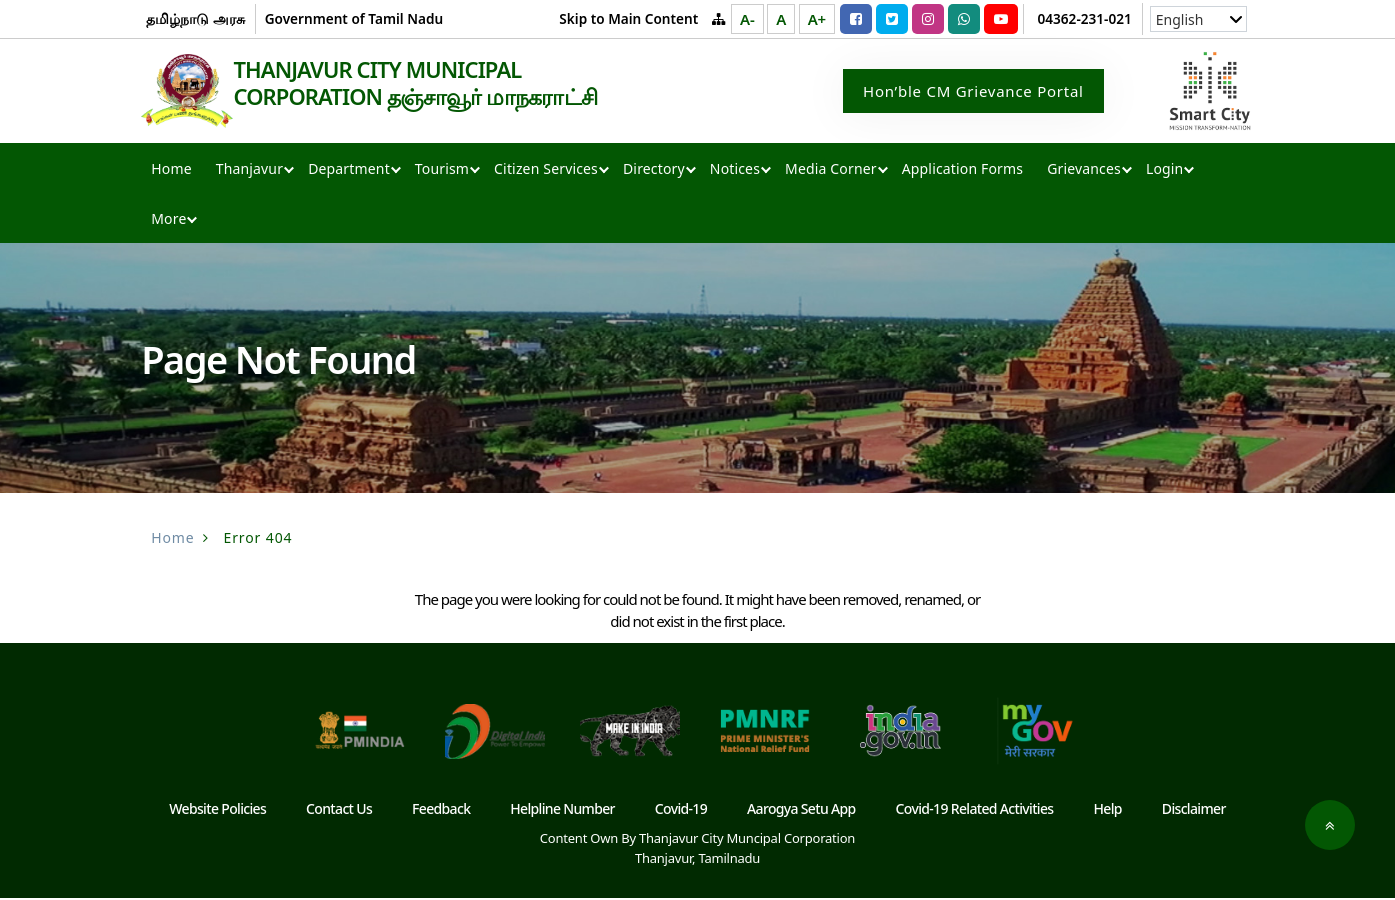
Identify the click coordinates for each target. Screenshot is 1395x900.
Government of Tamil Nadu (354, 18)
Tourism (442, 170)
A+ (817, 19)
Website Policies (217, 810)
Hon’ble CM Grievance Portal (973, 92)
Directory (654, 170)
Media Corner (831, 170)
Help (1108, 810)
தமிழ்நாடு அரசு (195, 18)
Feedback (441, 810)
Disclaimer (1194, 810)
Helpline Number (562, 810)
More (168, 220)
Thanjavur (249, 170)
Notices (735, 170)
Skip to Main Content (628, 18)
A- (747, 19)
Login (1164, 170)
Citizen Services (546, 170)
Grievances (1084, 170)
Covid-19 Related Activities (975, 810)
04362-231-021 (1085, 18)
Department (349, 170)
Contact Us (339, 810)
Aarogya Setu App (801, 810)
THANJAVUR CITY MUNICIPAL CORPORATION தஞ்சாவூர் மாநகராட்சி (435, 84)
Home (171, 170)
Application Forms (962, 170)
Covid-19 (681, 810)
